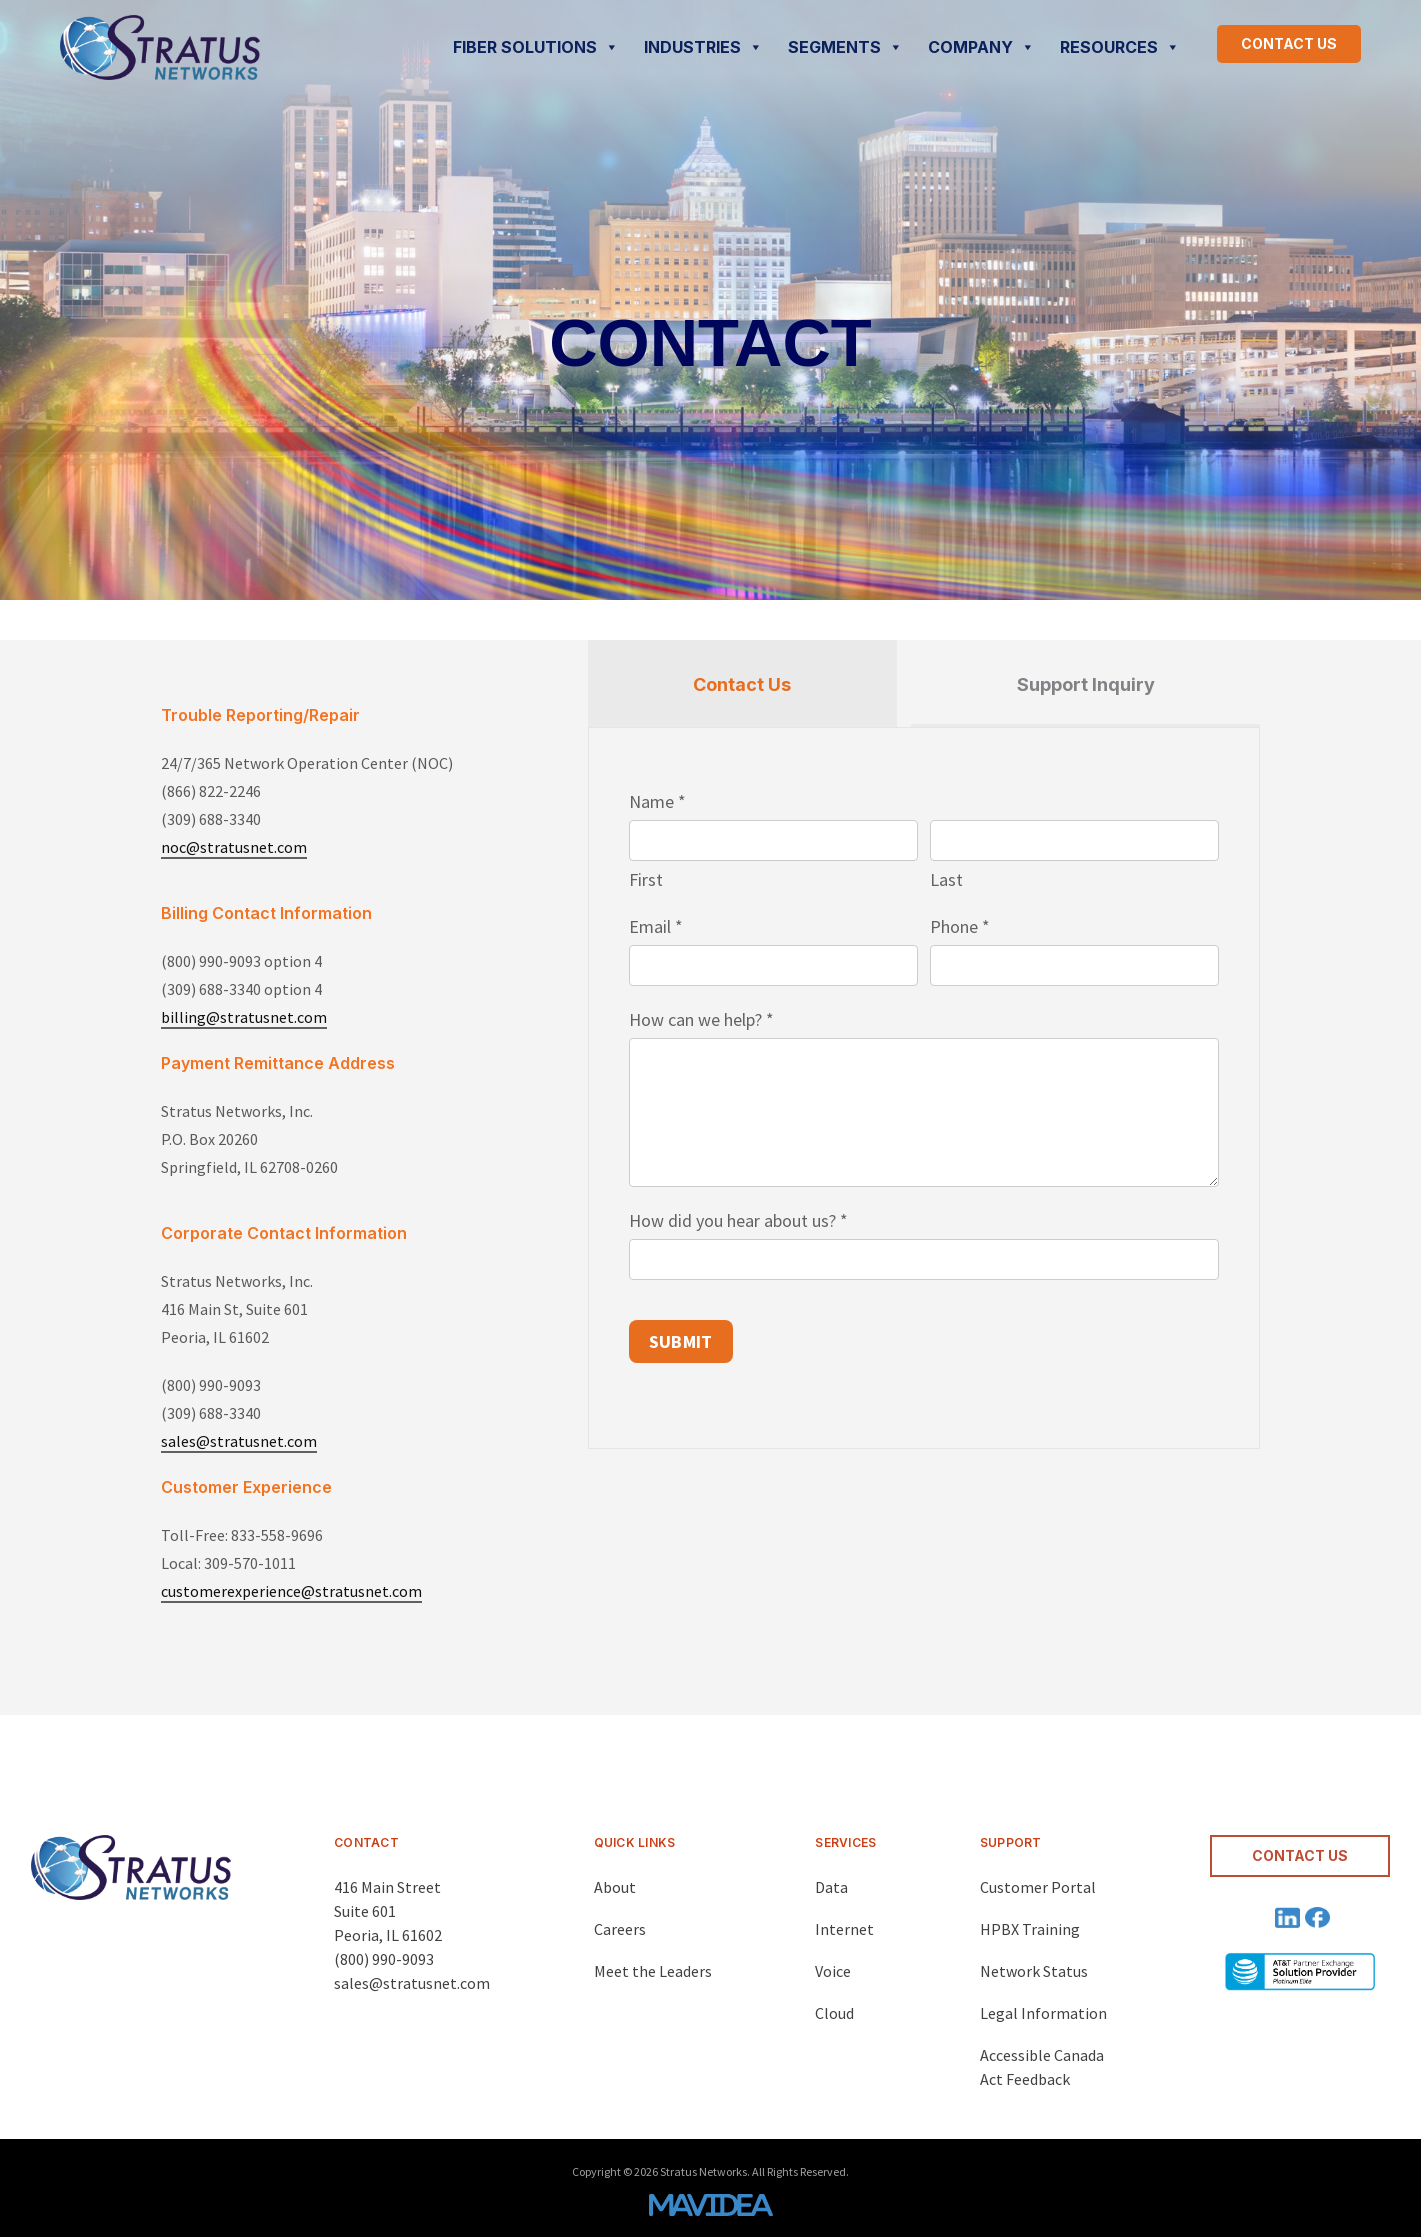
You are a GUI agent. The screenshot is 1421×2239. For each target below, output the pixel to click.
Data (831, 1887)
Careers (620, 1929)
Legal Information (1043, 2013)
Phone (960, 926)
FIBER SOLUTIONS (536, 47)
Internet (844, 1929)
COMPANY (981, 47)
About (615, 1887)
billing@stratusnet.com (244, 1017)
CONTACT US (1289, 43)
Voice (833, 1971)
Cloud (834, 2013)
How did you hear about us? (738, 1220)
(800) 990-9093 (384, 1959)
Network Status (1034, 1971)
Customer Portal (1038, 1887)
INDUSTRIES (703, 47)
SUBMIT (681, 1341)
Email (656, 926)
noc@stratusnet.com (234, 847)
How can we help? (701, 1019)
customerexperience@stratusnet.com (291, 1591)
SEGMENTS (845, 47)
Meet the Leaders (653, 1971)
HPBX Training (1030, 1929)
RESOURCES (1120, 47)
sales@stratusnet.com (239, 1441)
